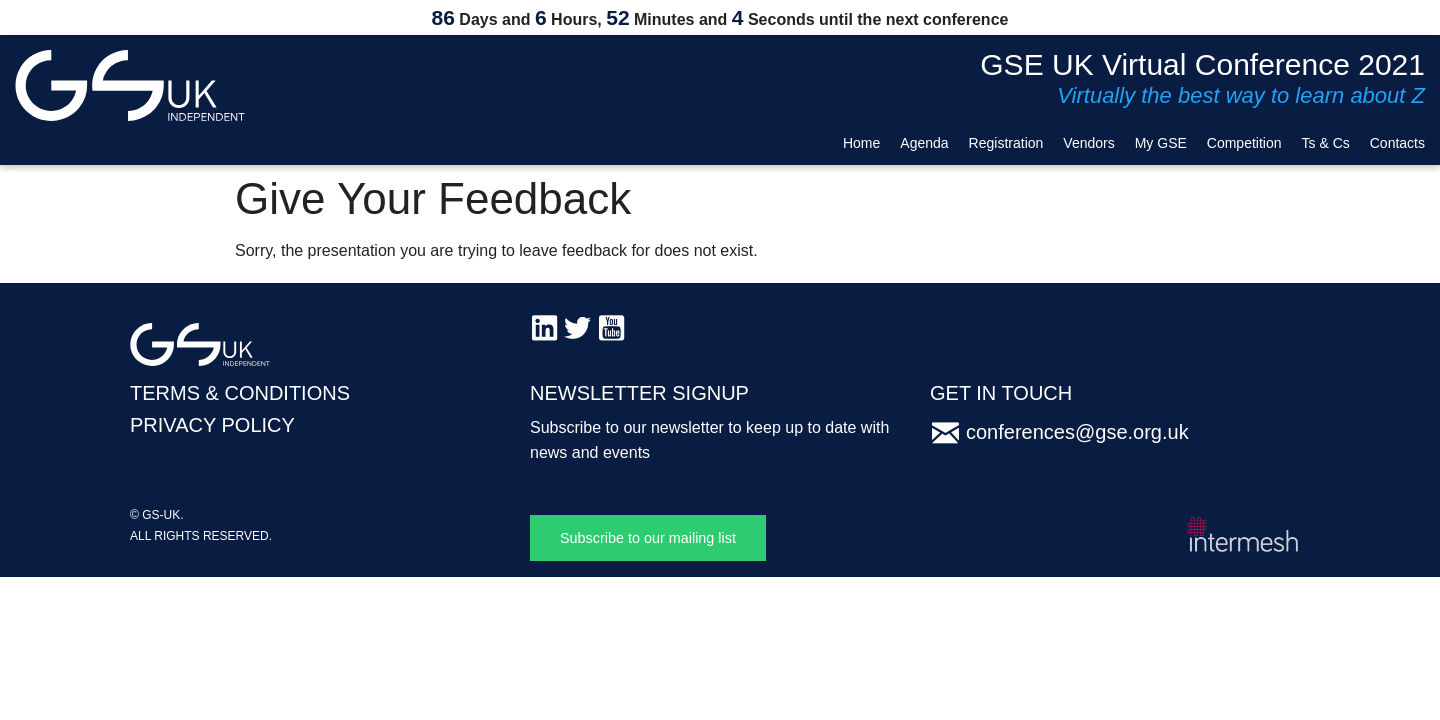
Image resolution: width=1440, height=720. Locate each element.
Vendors (1088, 143)
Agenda (924, 143)
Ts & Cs (1326, 143)
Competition (1244, 143)
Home (861, 143)
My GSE (1161, 143)
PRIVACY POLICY (212, 425)
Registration (1006, 143)
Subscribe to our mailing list (648, 538)
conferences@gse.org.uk (1077, 432)
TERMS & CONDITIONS (240, 393)
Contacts (1397, 143)
